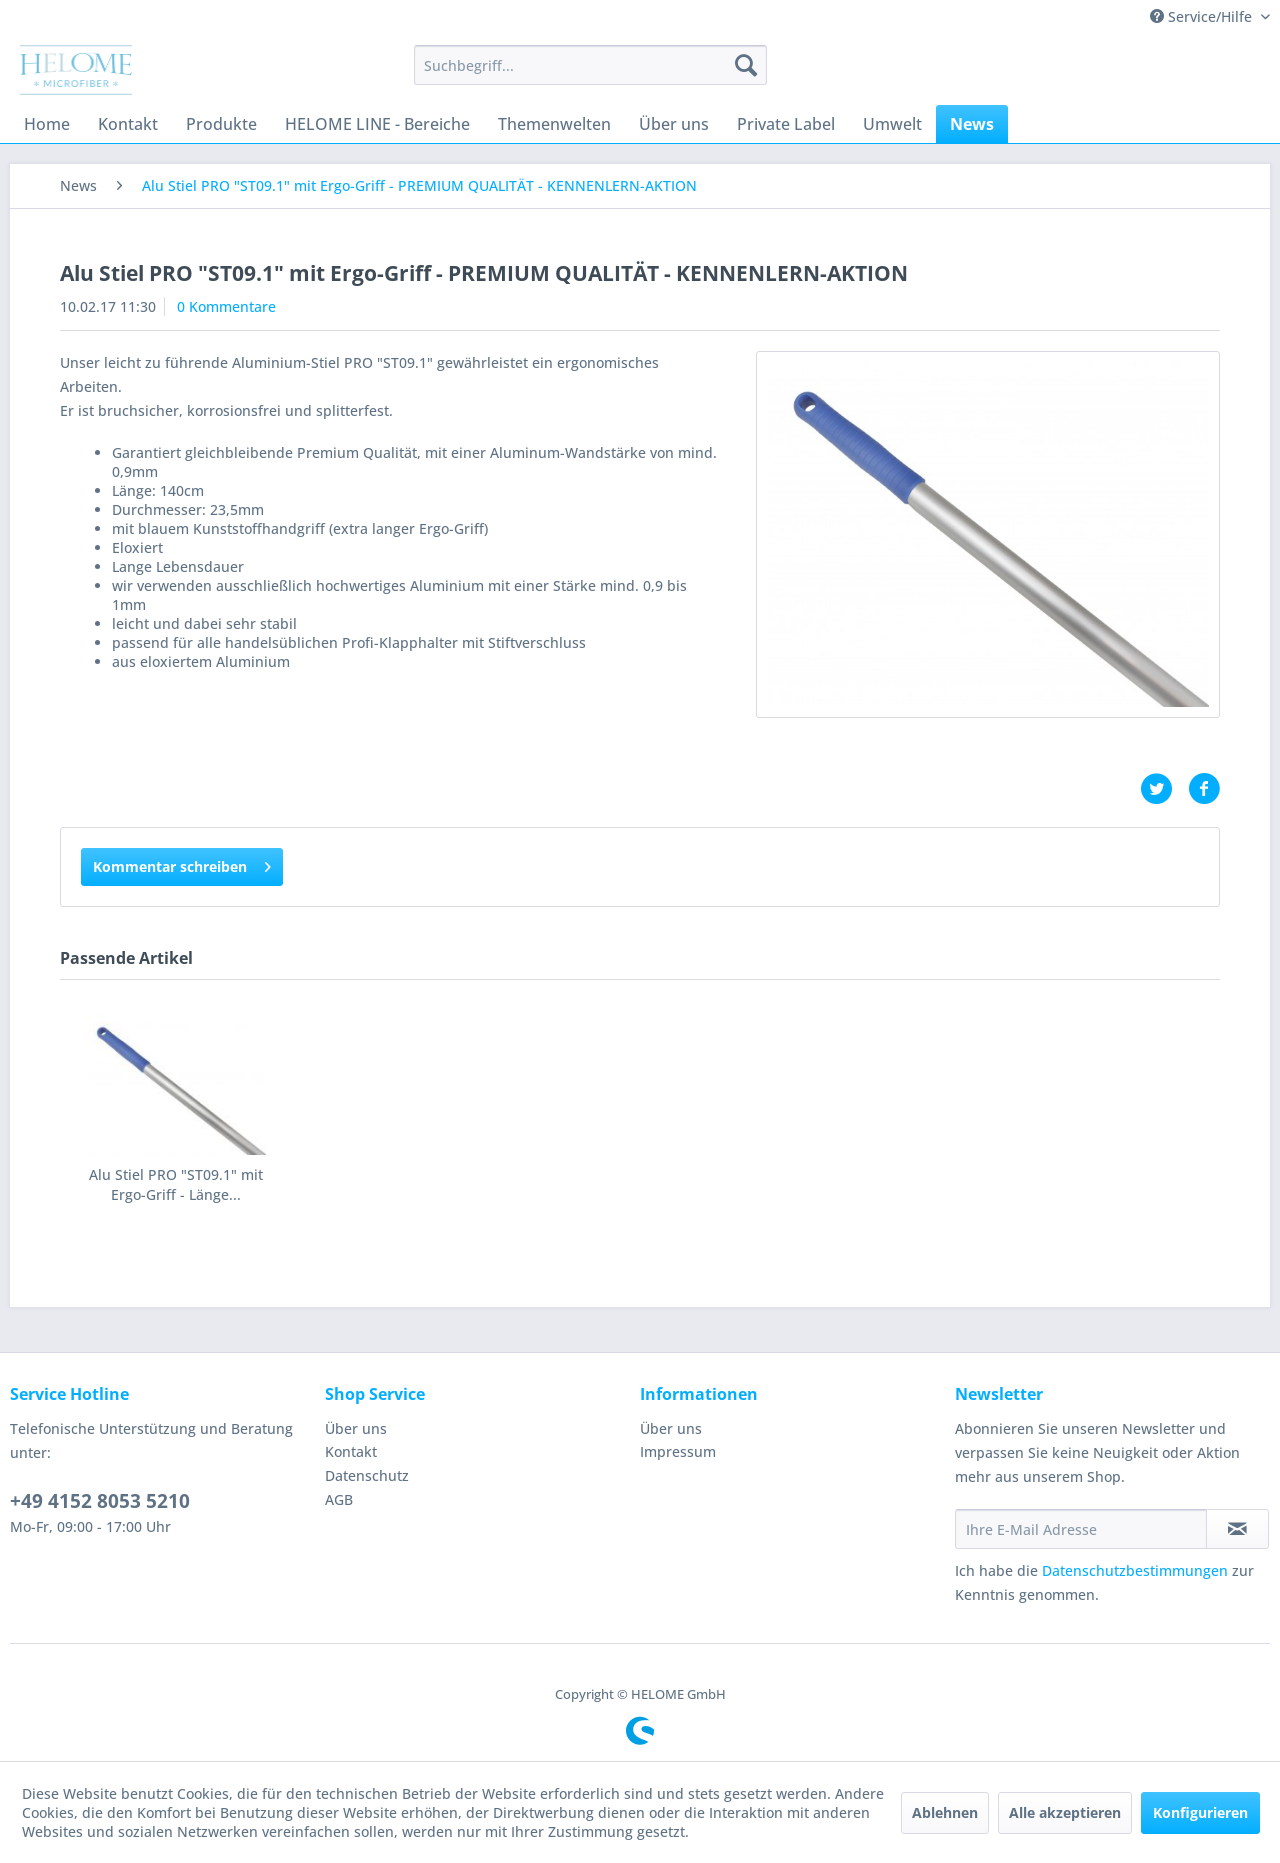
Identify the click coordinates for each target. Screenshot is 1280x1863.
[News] (972, 124)
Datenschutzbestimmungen (1135, 1570)
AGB (339, 1499)
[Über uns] (674, 124)
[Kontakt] (128, 124)
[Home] (47, 124)
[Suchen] (746, 65)
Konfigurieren (1200, 1812)
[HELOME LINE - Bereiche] (377, 124)
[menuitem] (590, 65)
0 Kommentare (226, 306)
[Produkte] (221, 124)
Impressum (678, 1451)
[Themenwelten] (554, 124)
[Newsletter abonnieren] (1237, 1529)
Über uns (356, 1428)
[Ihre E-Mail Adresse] (1081, 1529)
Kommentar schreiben (182, 863)
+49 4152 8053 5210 (100, 1501)
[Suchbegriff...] (590, 65)
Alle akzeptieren (1065, 1812)
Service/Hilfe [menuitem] (1203, 16)
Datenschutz (367, 1475)
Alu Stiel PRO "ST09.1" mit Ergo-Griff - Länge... (176, 1184)
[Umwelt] (892, 124)
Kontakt (351, 1451)
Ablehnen (945, 1812)
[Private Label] (786, 124)
